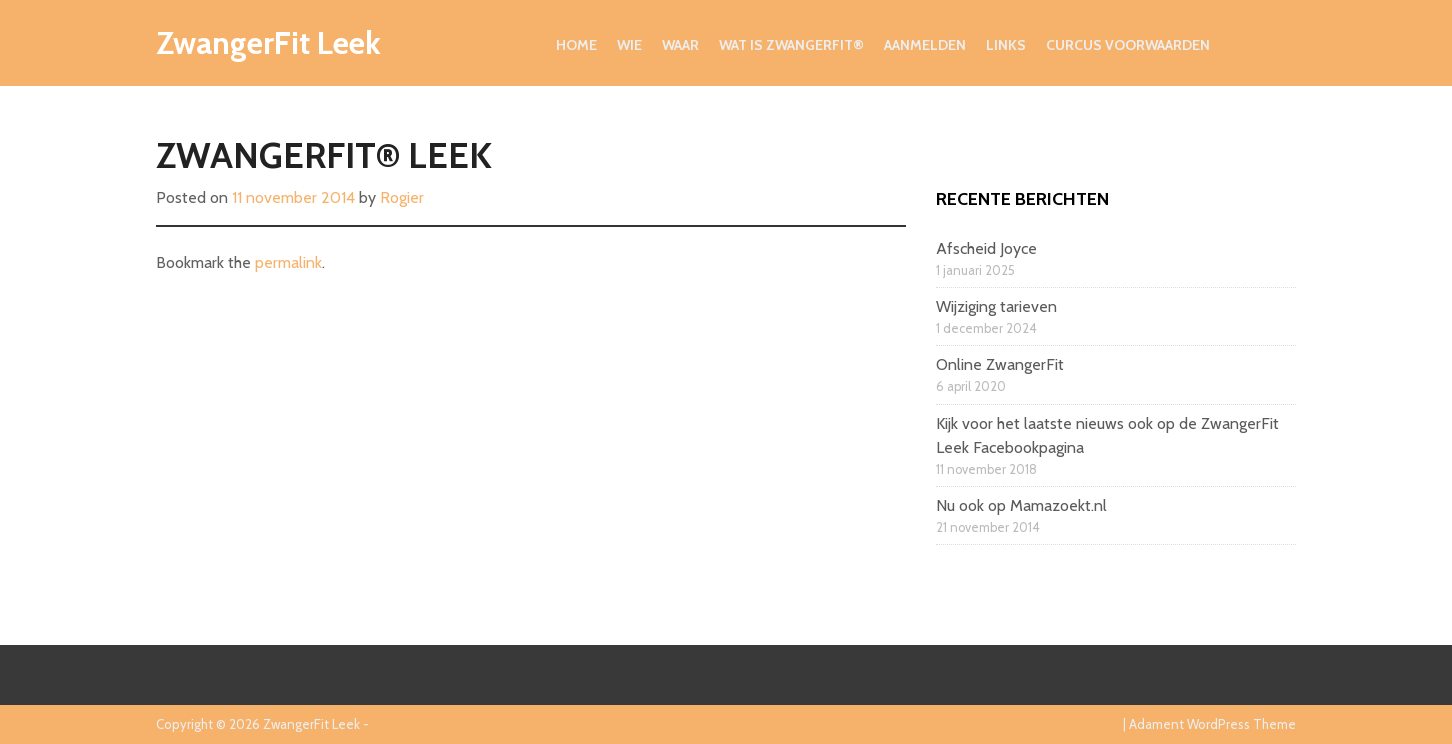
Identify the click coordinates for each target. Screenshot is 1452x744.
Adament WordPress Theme (1212, 724)
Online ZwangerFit (1000, 364)
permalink (288, 262)
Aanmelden (925, 45)
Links (1006, 45)
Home (576, 45)
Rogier (402, 197)
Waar (680, 45)
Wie (629, 45)
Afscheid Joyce (986, 248)
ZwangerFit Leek (268, 42)
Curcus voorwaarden (1128, 45)
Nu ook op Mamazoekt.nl (1021, 505)
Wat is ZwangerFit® (791, 45)
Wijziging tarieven (996, 306)
